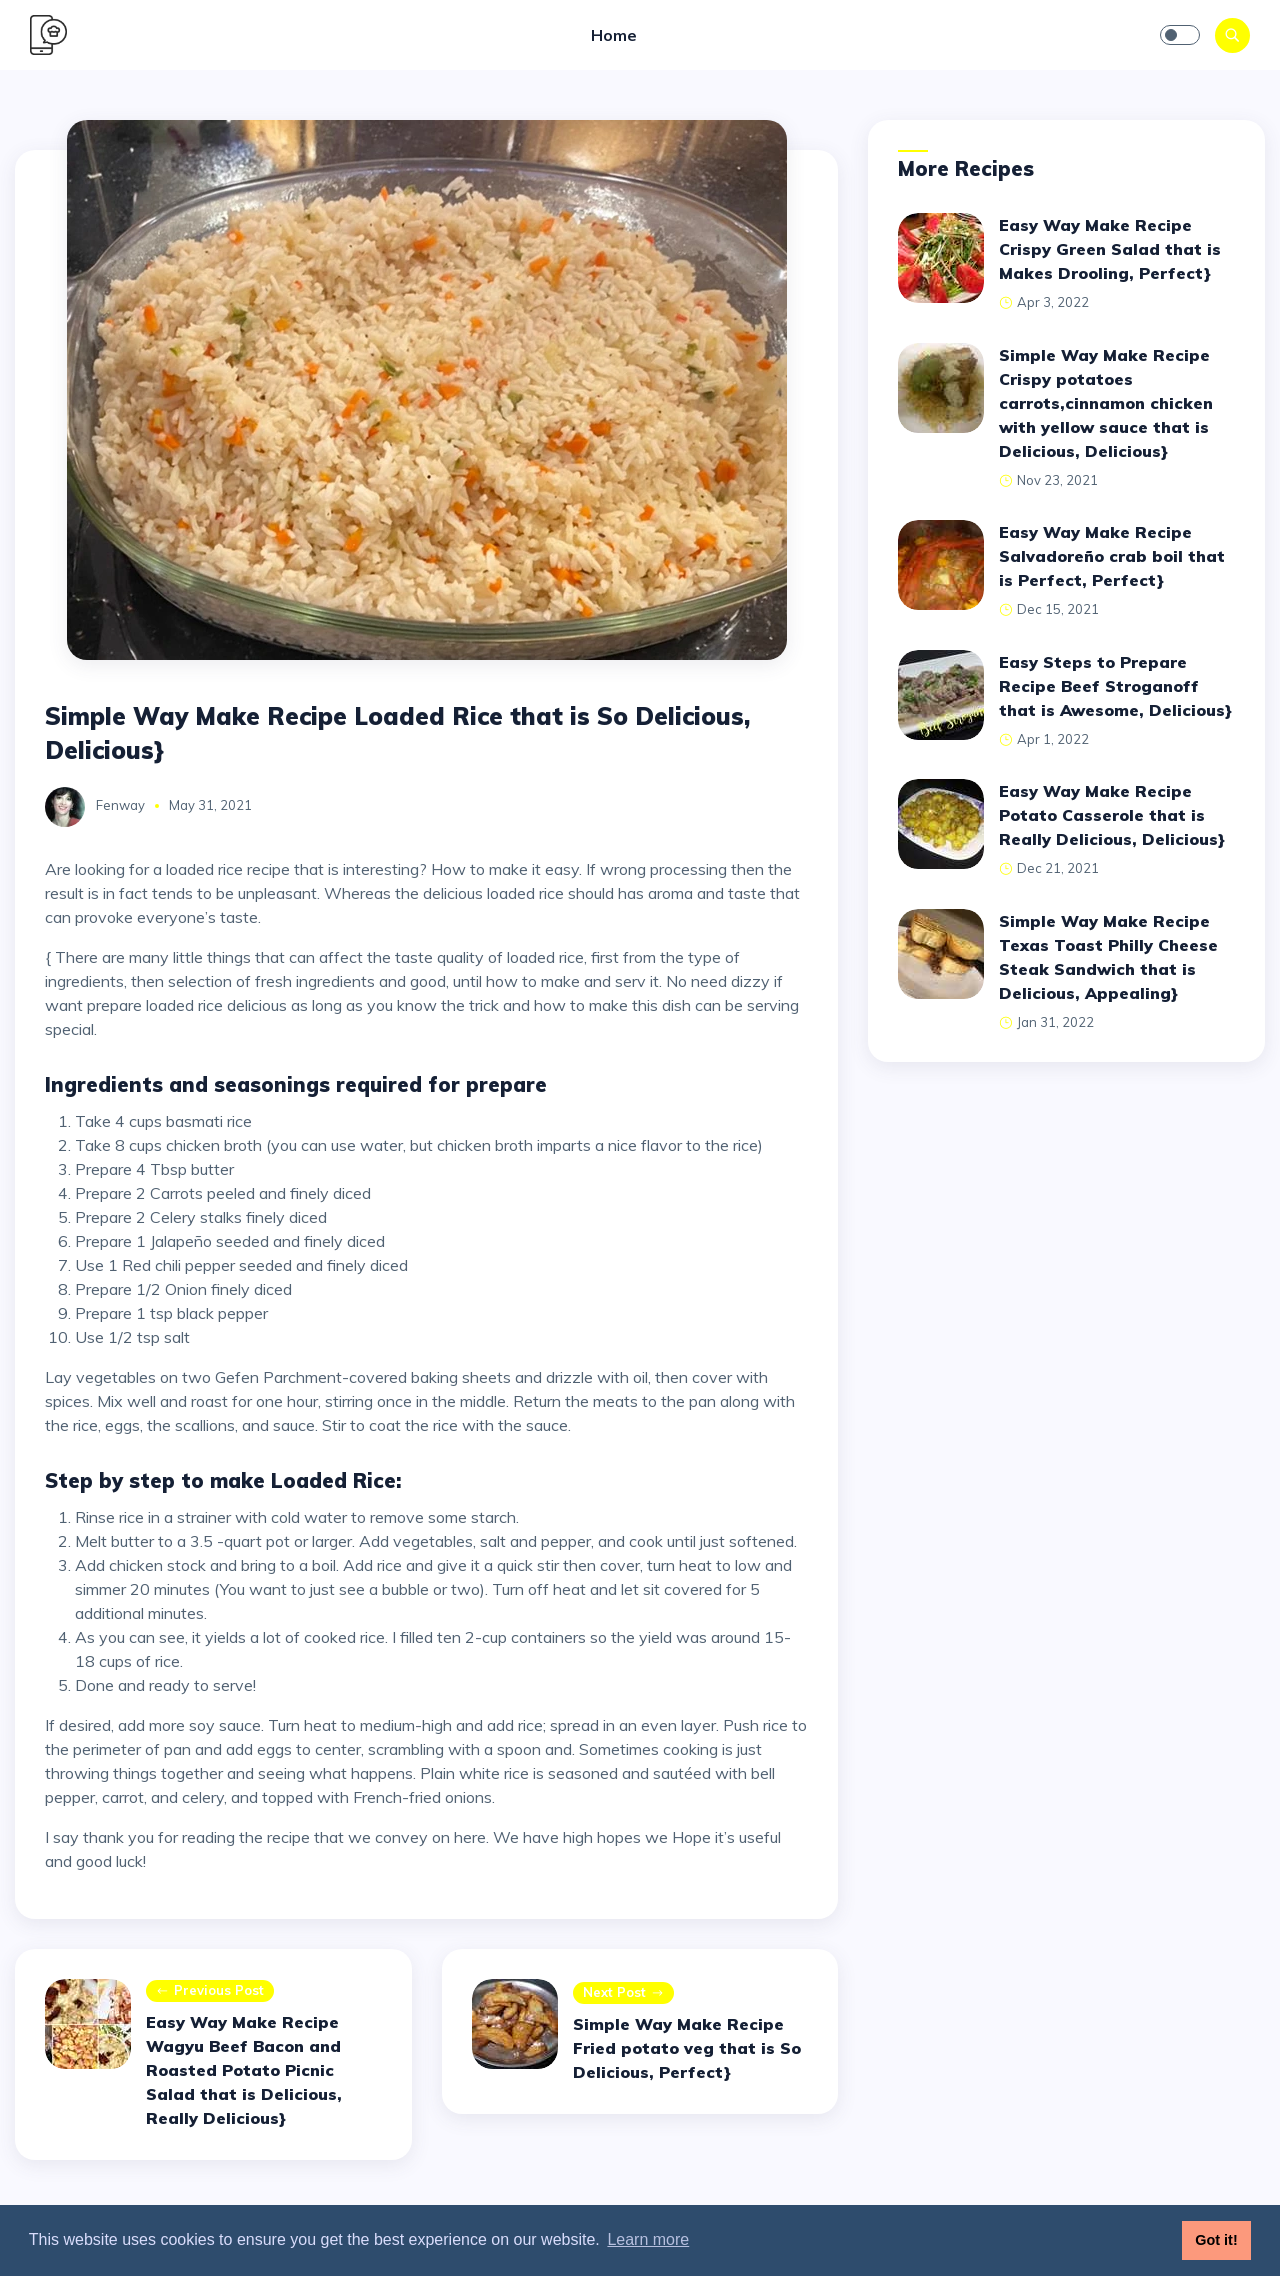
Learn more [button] (648, 2239)
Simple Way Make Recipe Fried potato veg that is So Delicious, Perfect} (687, 2048)
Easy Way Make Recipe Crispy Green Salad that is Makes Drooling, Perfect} (1110, 249)
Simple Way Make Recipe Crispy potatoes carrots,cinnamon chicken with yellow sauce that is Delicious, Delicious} (1106, 403)
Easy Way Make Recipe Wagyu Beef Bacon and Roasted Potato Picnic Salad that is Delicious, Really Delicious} (244, 2070)
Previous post (210, 1991)
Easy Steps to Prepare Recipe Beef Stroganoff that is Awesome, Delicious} (1115, 686)
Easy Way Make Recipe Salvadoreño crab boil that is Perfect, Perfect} (1112, 556)
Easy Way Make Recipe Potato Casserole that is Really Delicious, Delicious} (1112, 815)
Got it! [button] (1216, 2240)
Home (614, 35)
